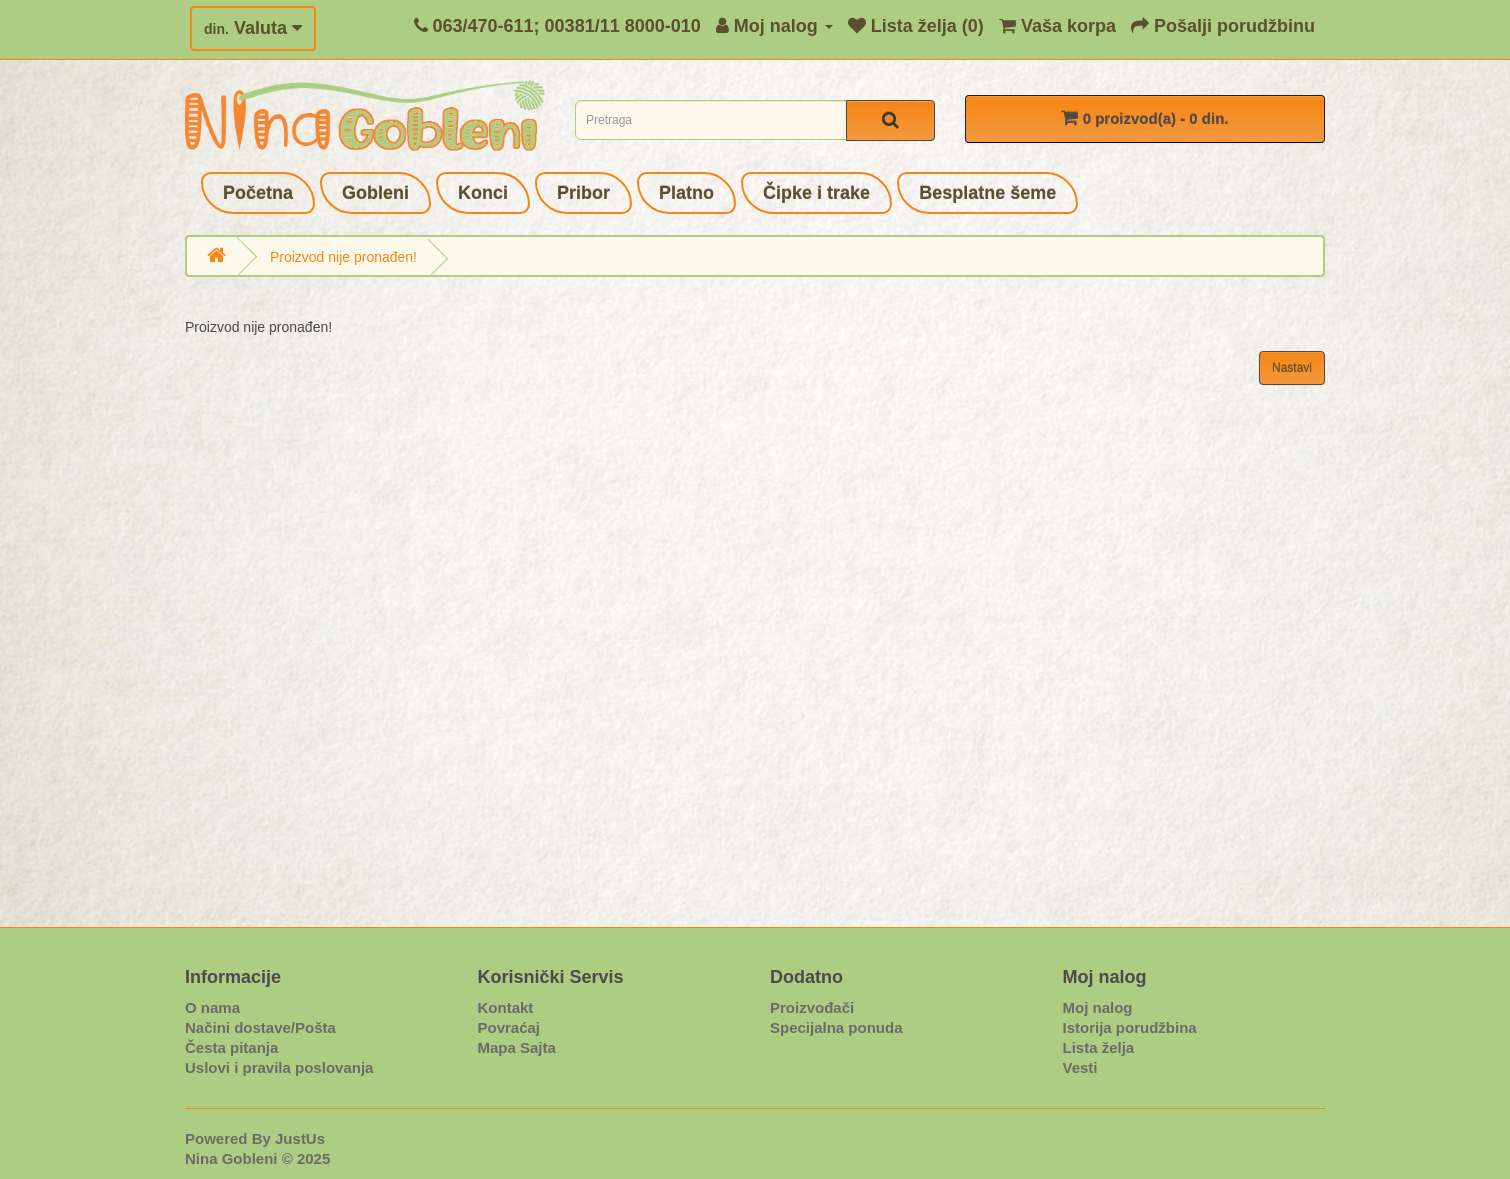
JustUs (300, 1138)
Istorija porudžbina (1130, 1027)
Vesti (1080, 1067)
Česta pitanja (231, 1047)
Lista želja (1099, 1047)
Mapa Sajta (517, 1047)
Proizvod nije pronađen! (343, 257)
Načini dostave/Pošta (260, 1027)
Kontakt (506, 1007)
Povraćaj (509, 1027)
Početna (258, 193)
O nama (212, 1007)
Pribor (583, 193)
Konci (483, 193)
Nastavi (1292, 368)
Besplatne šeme (987, 193)
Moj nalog (1098, 1007)
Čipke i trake (816, 193)
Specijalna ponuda (836, 1027)
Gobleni (375, 193)
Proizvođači (812, 1007)
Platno (686, 193)
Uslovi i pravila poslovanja (279, 1067)
